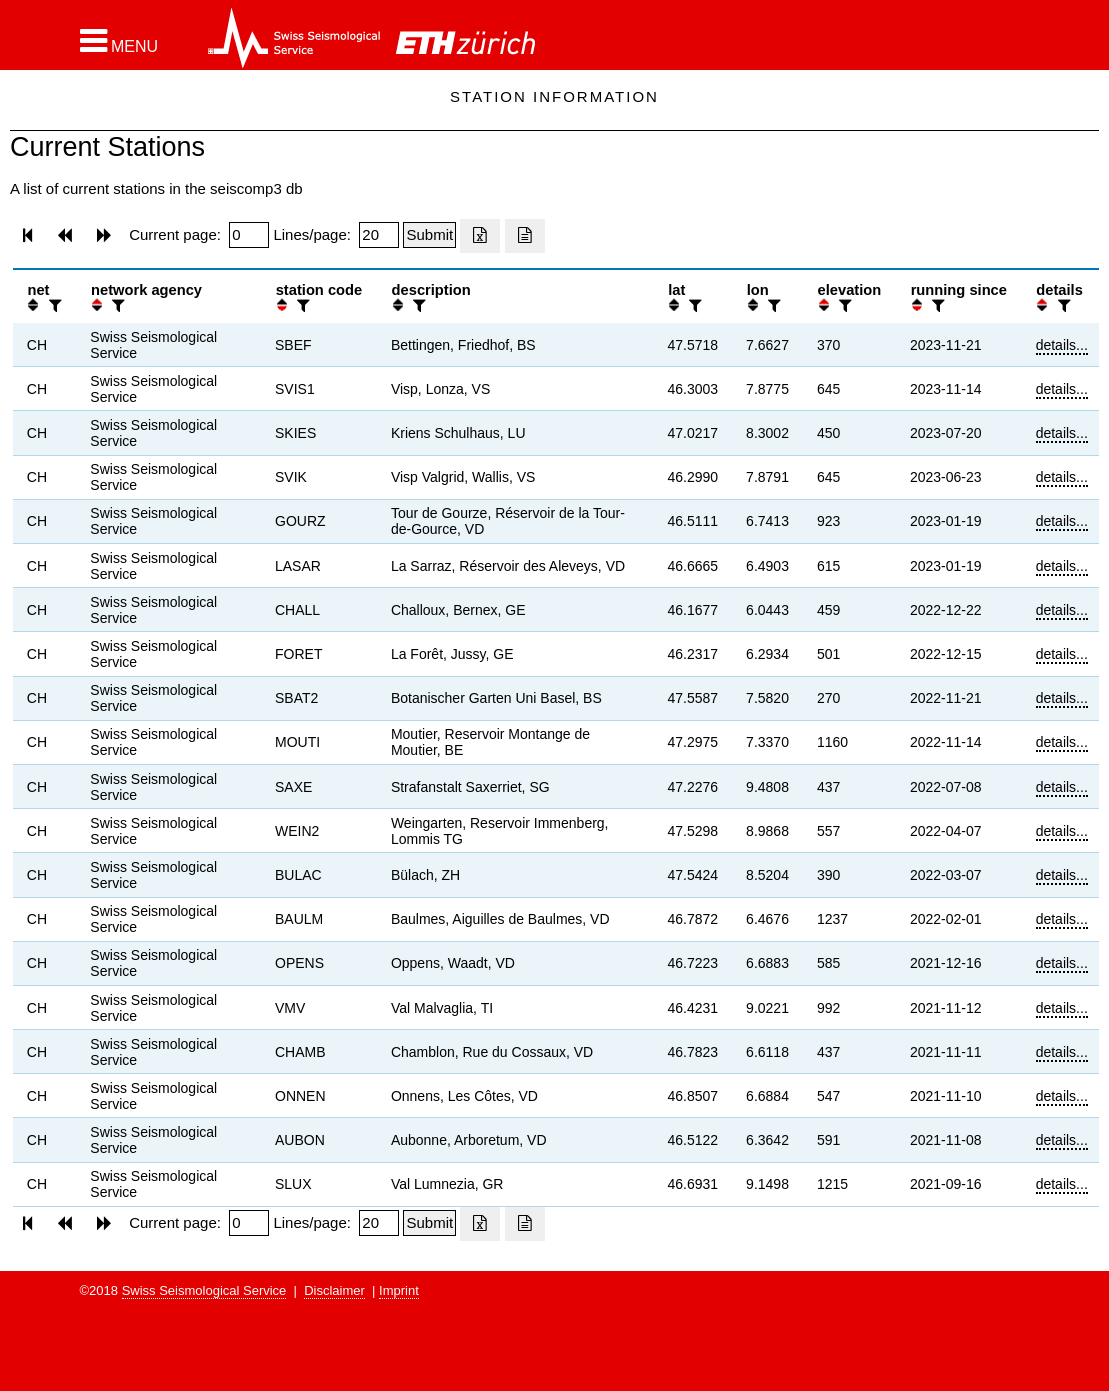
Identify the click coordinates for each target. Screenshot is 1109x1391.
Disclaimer (334, 1290)
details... (1062, 345)
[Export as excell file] (480, 236)
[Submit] (429, 235)
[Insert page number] (249, 235)
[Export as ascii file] (525, 236)
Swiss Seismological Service (204, 1290)
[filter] (53, 305)
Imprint (399, 1290)
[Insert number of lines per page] (379, 235)
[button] (119, 41)
